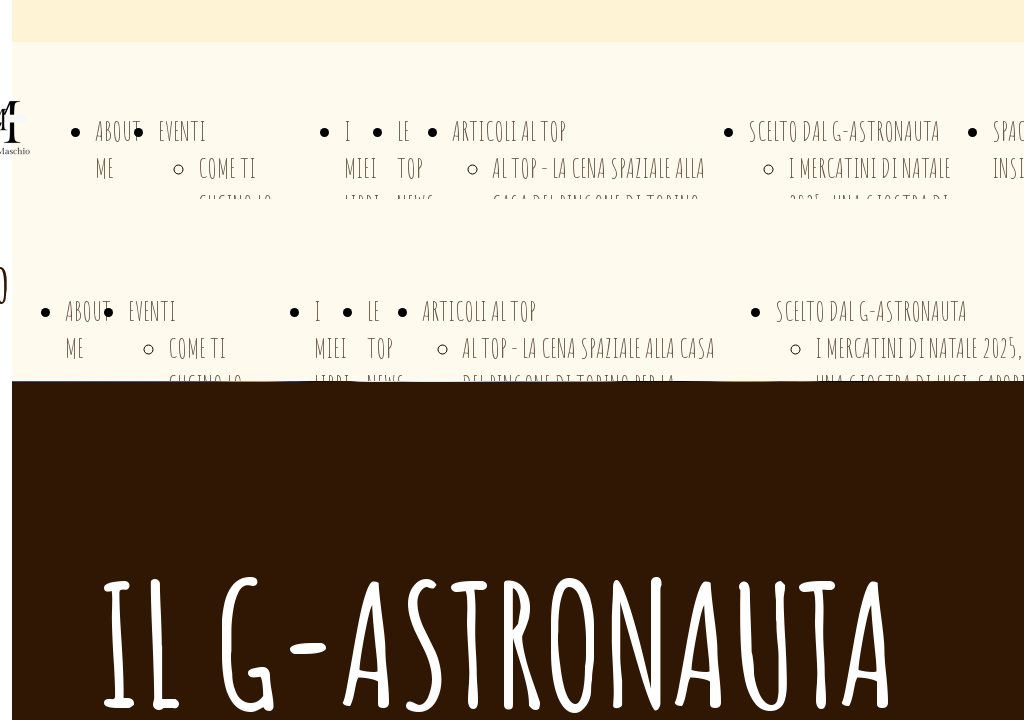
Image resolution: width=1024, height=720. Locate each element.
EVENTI (182, 131)
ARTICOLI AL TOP (509, 131)
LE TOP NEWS (416, 168)
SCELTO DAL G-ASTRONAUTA (844, 131)
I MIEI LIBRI (362, 168)
